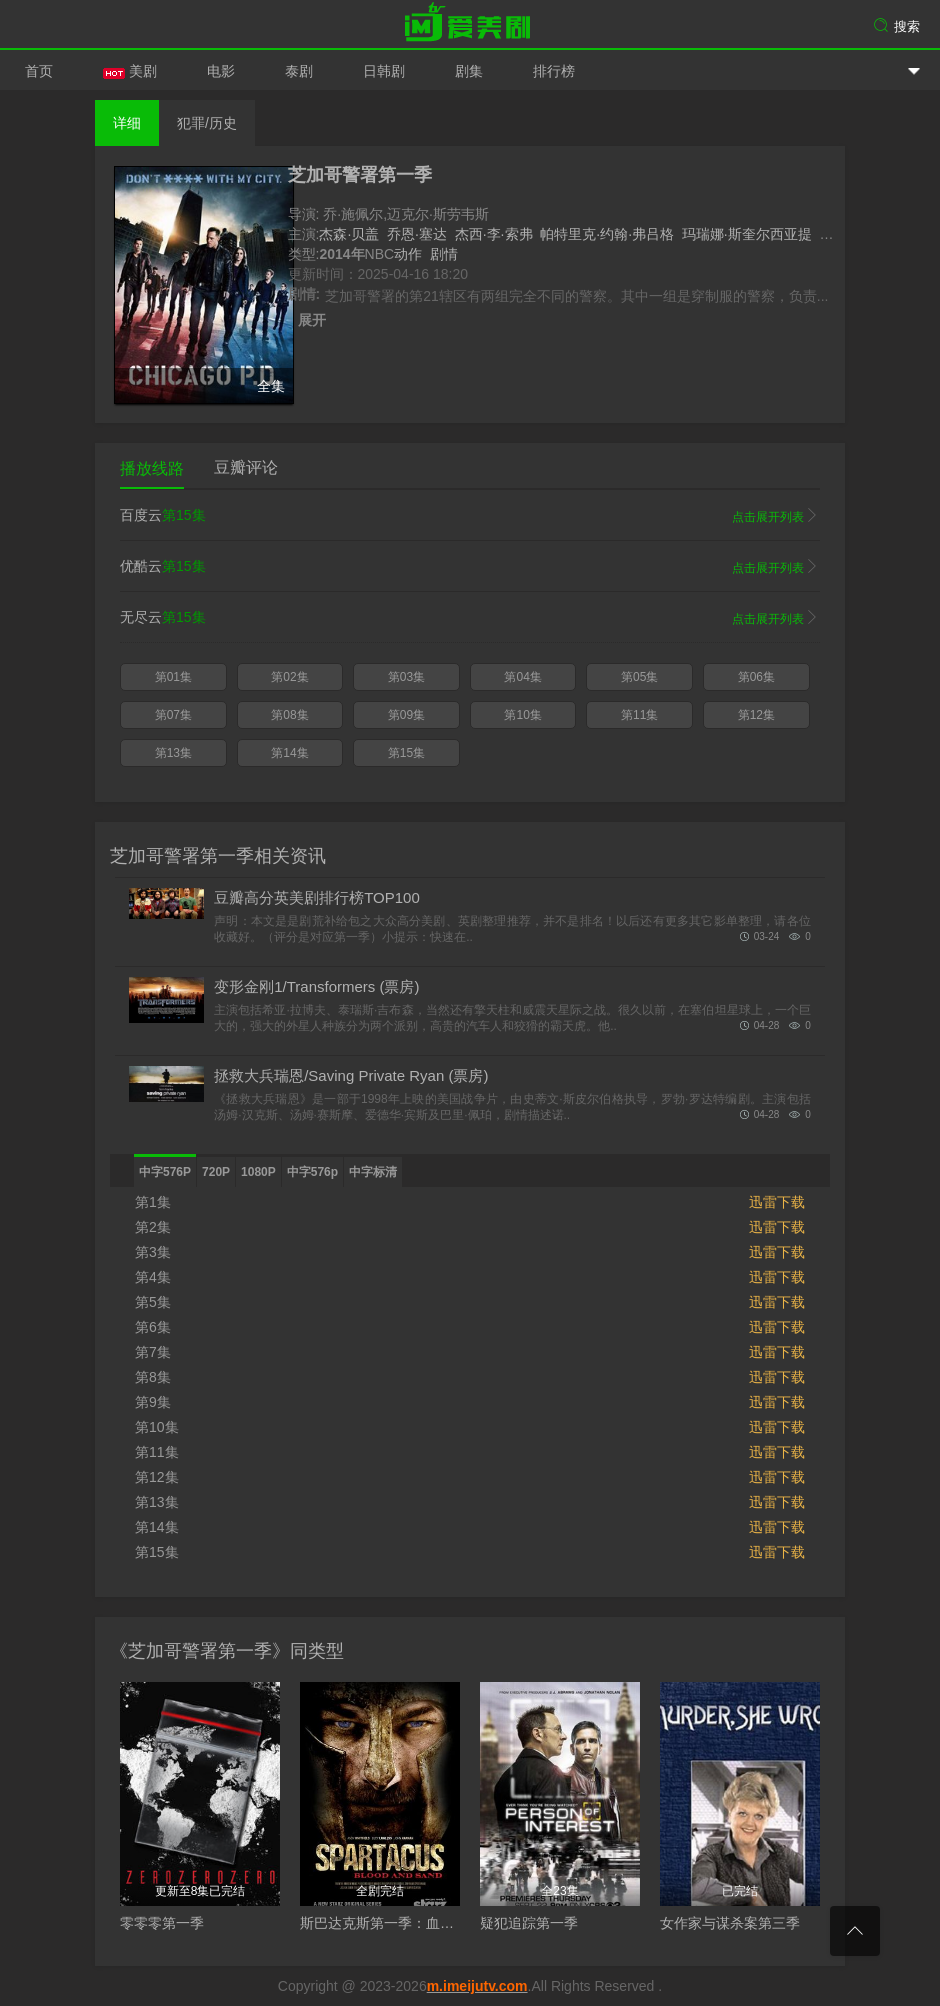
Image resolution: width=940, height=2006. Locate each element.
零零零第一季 (162, 1923)
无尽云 (470, 618)
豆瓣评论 (246, 467)
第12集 (756, 715)
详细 (127, 123)
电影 (221, 71)
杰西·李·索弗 (494, 234)
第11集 (639, 715)
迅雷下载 (777, 1202)
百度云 (470, 516)
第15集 (406, 753)
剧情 (444, 254)
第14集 (289, 753)
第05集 (639, 677)
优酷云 (470, 567)
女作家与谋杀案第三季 (730, 1923)
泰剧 (299, 71)
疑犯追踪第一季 (529, 1923)
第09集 (406, 715)
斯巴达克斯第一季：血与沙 (384, 1923)
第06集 (756, 677)
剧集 (469, 71)
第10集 (522, 715)
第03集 (406, 677)
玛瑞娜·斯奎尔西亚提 (747, 234)
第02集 (289, 677)
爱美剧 (470, 25)
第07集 (173, 715)
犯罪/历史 (207, 123)
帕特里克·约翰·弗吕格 (607, 234)
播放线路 (152, 468)
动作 (408, 254)
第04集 (522, 677)
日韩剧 (384, 71)
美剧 (130, 71)
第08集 (289, 715)
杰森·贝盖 (349, 234)
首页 (39, 71)
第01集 (173, 677)
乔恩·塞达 (417, 234)
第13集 (173, 753)
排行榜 (554, 71)
